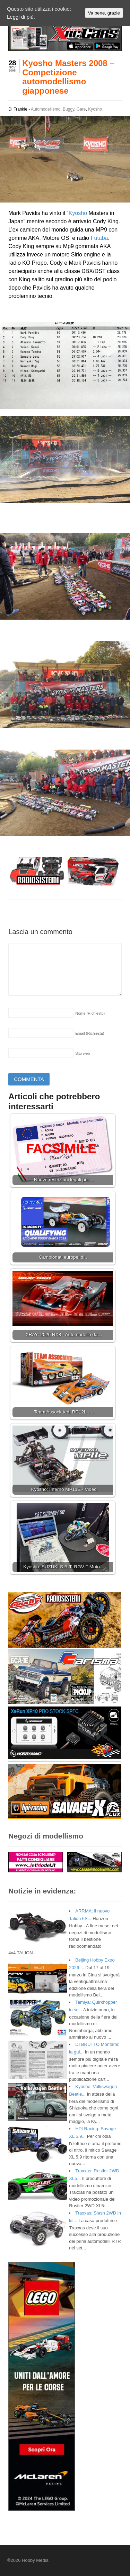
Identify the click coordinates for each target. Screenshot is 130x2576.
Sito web (82, 1053)
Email (89, 1033)
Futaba (99, 238)
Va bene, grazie (104, 13)
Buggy (68, 109)
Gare (81, 109)
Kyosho (95, 109)
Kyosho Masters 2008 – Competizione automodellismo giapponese (68, 76)
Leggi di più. (21, 17)
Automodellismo (45, 109)
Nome (90, 1013)
